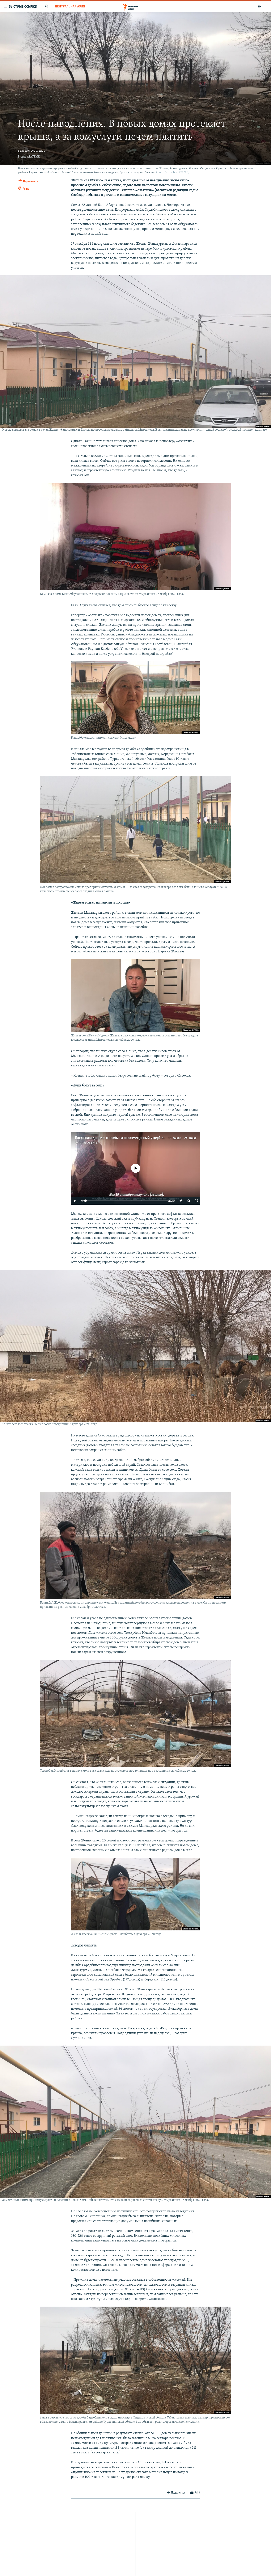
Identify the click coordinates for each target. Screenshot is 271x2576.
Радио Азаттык (88, 1143)
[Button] (28, 182)
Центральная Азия (70, 6)
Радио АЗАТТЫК (29, 156)
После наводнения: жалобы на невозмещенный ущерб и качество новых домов (138, 1138)
